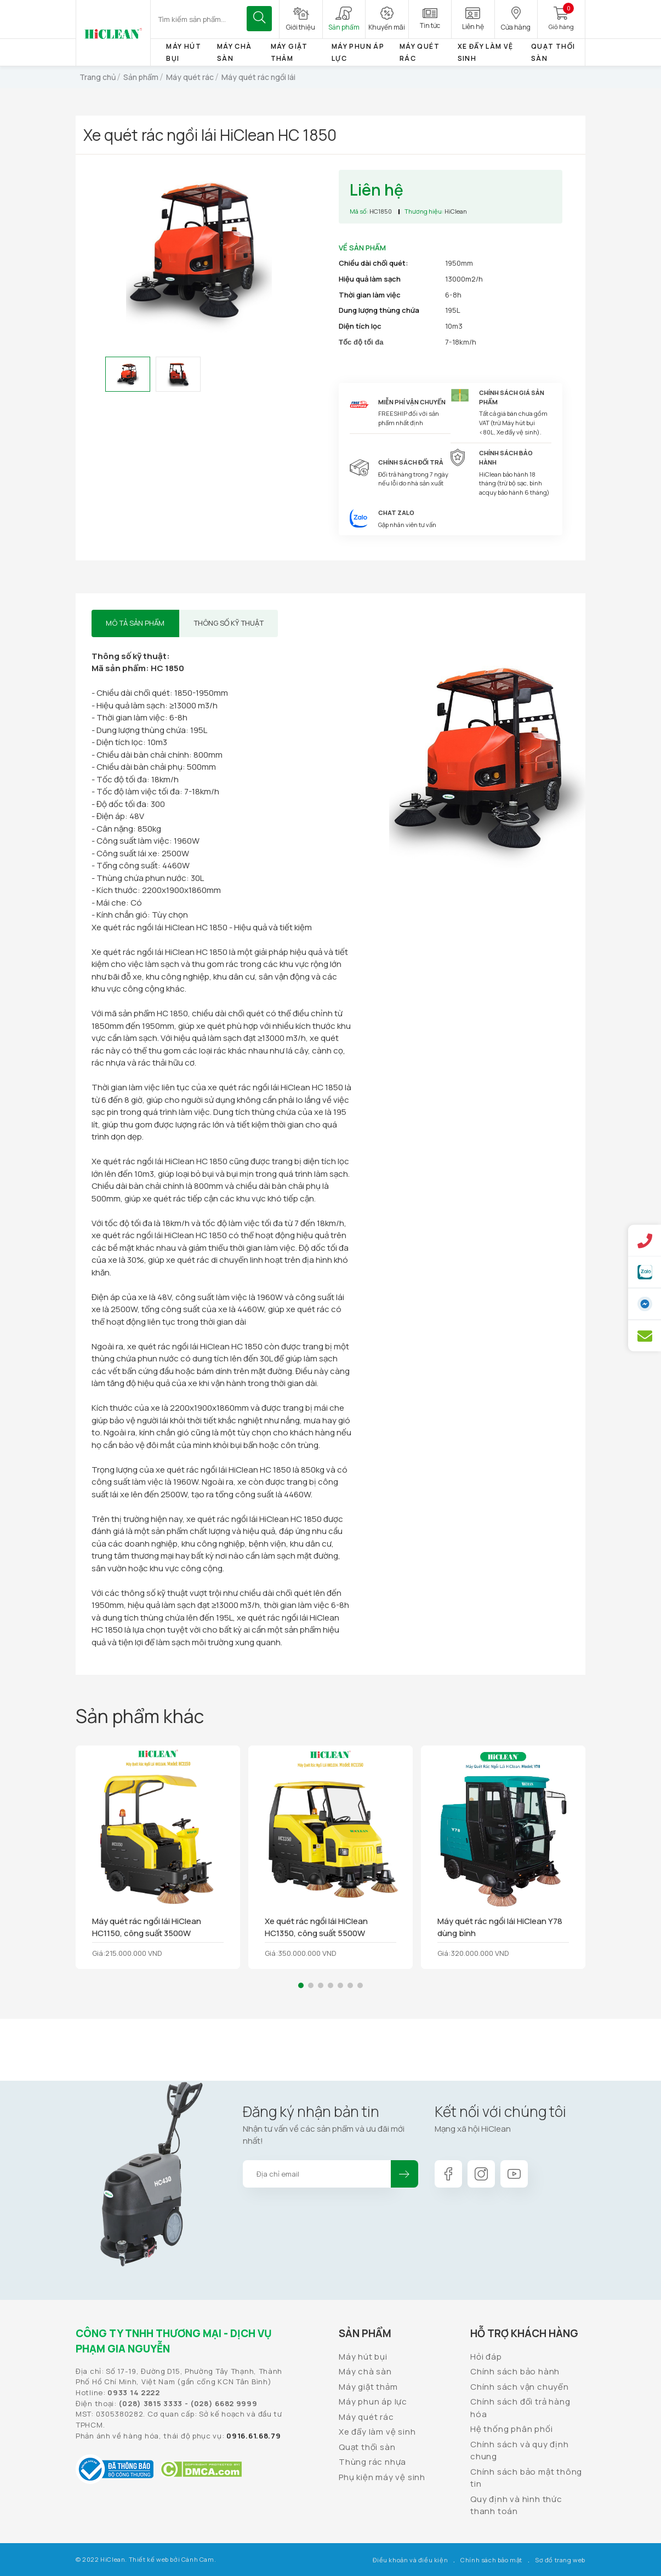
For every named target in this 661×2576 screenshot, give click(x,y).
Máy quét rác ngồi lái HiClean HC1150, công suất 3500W (146, 1927)
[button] (301, 1985)
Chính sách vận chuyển (519, 2386)
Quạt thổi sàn (367, 2447)
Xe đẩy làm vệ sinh (377, 2431)
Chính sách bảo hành (515, 2371)
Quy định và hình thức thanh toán (516, 2505)
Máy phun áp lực (373, 2401)
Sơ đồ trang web (560, 2560)
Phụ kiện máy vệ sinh (382, 2477)
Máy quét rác (366, 2417)
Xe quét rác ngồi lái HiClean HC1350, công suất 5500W (316, 1927)
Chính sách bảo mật (491, 2560)
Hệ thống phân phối (511, 2429)
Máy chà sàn (365, 2371)
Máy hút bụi (363, 2356)
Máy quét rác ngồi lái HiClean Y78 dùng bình (499, 1927)
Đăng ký (404, 2174)
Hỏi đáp (486, 2356)
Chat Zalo (396, 512)
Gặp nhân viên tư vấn (407, 524)
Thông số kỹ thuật (228, 623)
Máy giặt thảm (368, 2386)
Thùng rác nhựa (372, 2462)
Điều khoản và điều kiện (410, 2560)
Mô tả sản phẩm (135, 623)
